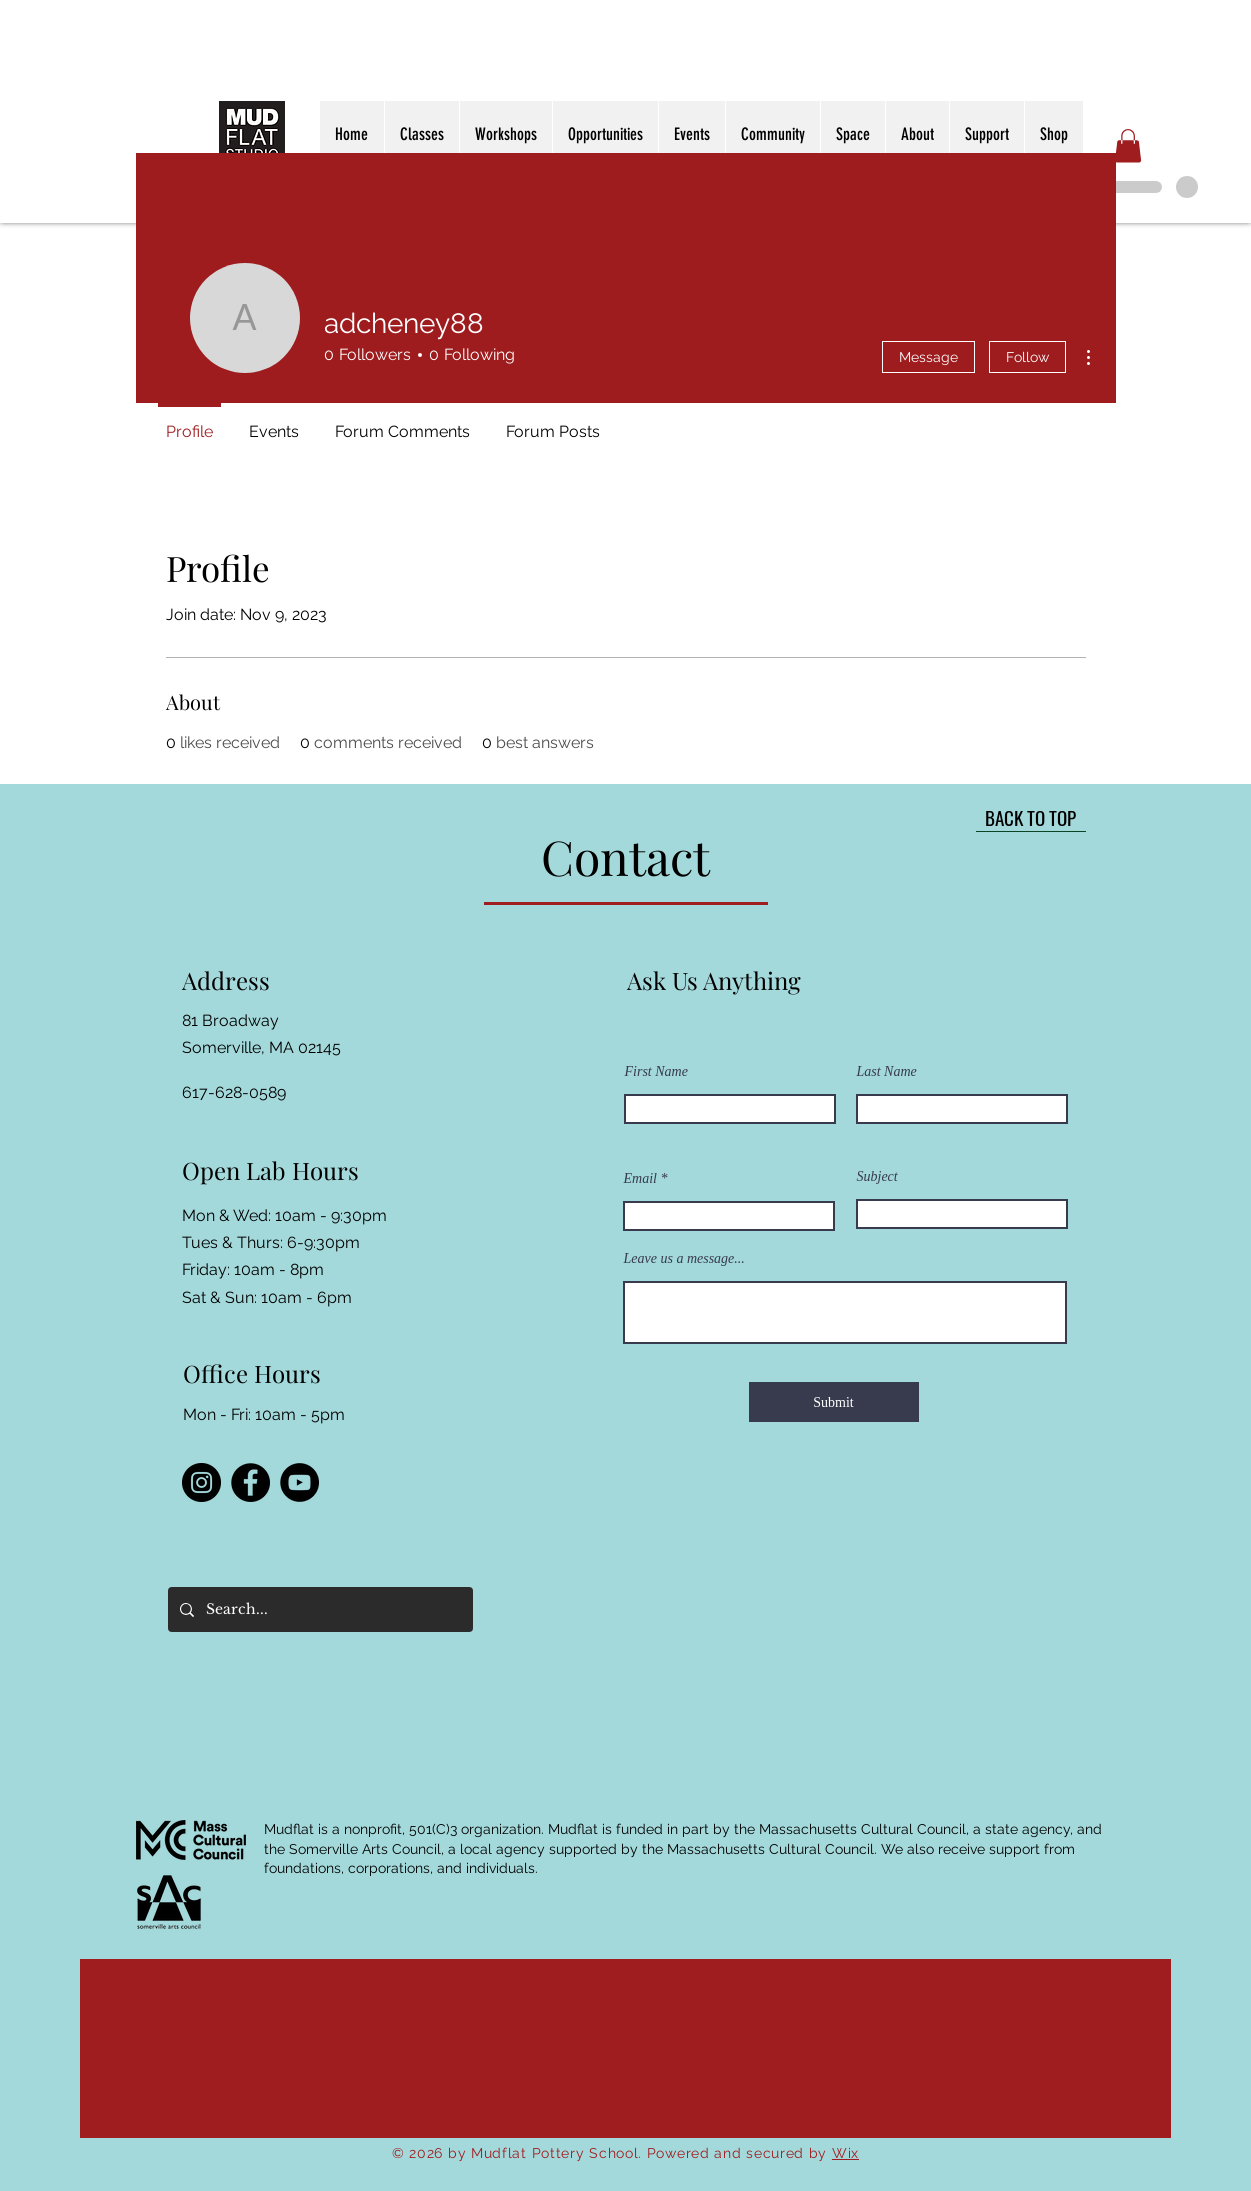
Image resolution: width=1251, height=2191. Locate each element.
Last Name (887, 1072)
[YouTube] (299, 1482)
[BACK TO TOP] (1031, 817)
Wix (845, 2153)
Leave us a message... (684, 1259)
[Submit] (834, 1402)
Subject (877, 1177)
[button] (1128, 145)
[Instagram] (201, 1482)
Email (640, 1179)
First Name (656, 1072)
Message (928, 357)
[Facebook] (250, 1482)
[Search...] (318, 1609)
